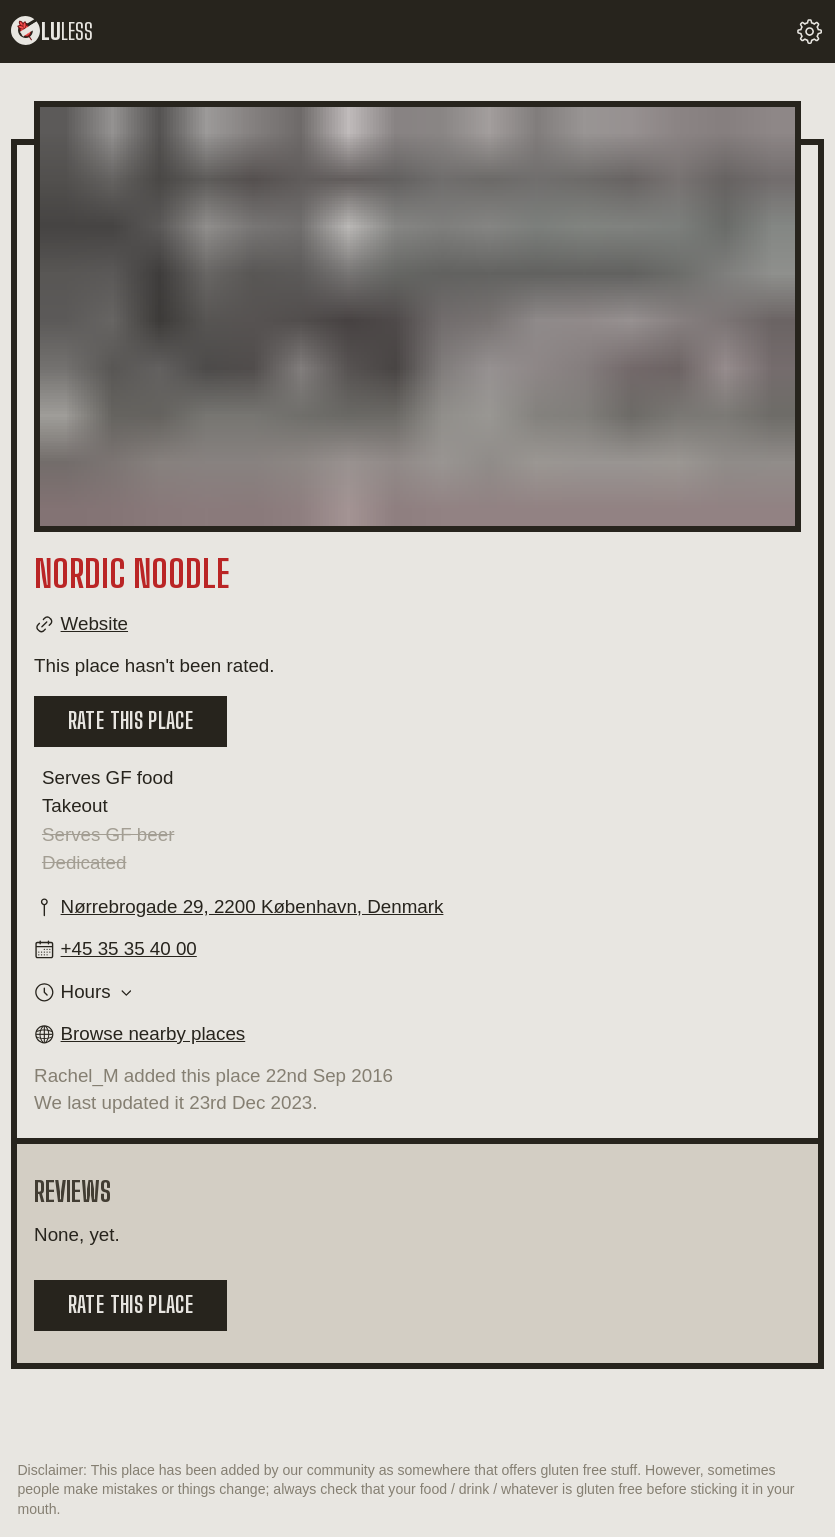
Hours (85, 991)
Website (94, 623)
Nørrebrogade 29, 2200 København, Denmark (252, 906)
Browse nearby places (153, 1033)
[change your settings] (809, 31)
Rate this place (130, 720)
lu (52, 31)
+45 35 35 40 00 (129, 948)
